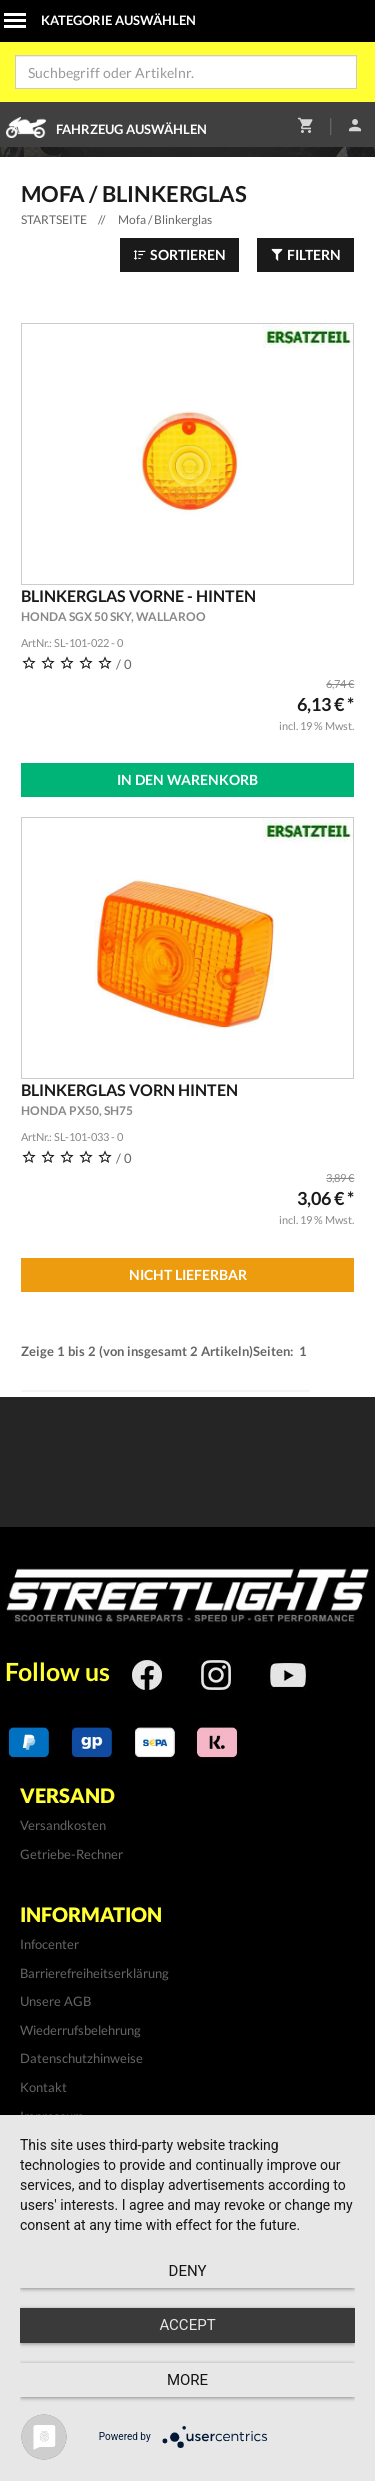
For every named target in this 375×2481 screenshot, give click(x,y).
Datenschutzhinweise (81, 2058)
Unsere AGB (55, 2001)
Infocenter (49, 1944)
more (187, 2380)
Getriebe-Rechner (71, 1854)
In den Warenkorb (187, 779)
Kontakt (43, 2087)
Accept (187, 2325)
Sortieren (179, 254)
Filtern (305, 254)
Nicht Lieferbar (188, 1274)
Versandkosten (63, 1825)
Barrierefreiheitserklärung (94, 1973)
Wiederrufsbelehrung (80, 2030)
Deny (188, 2271)
